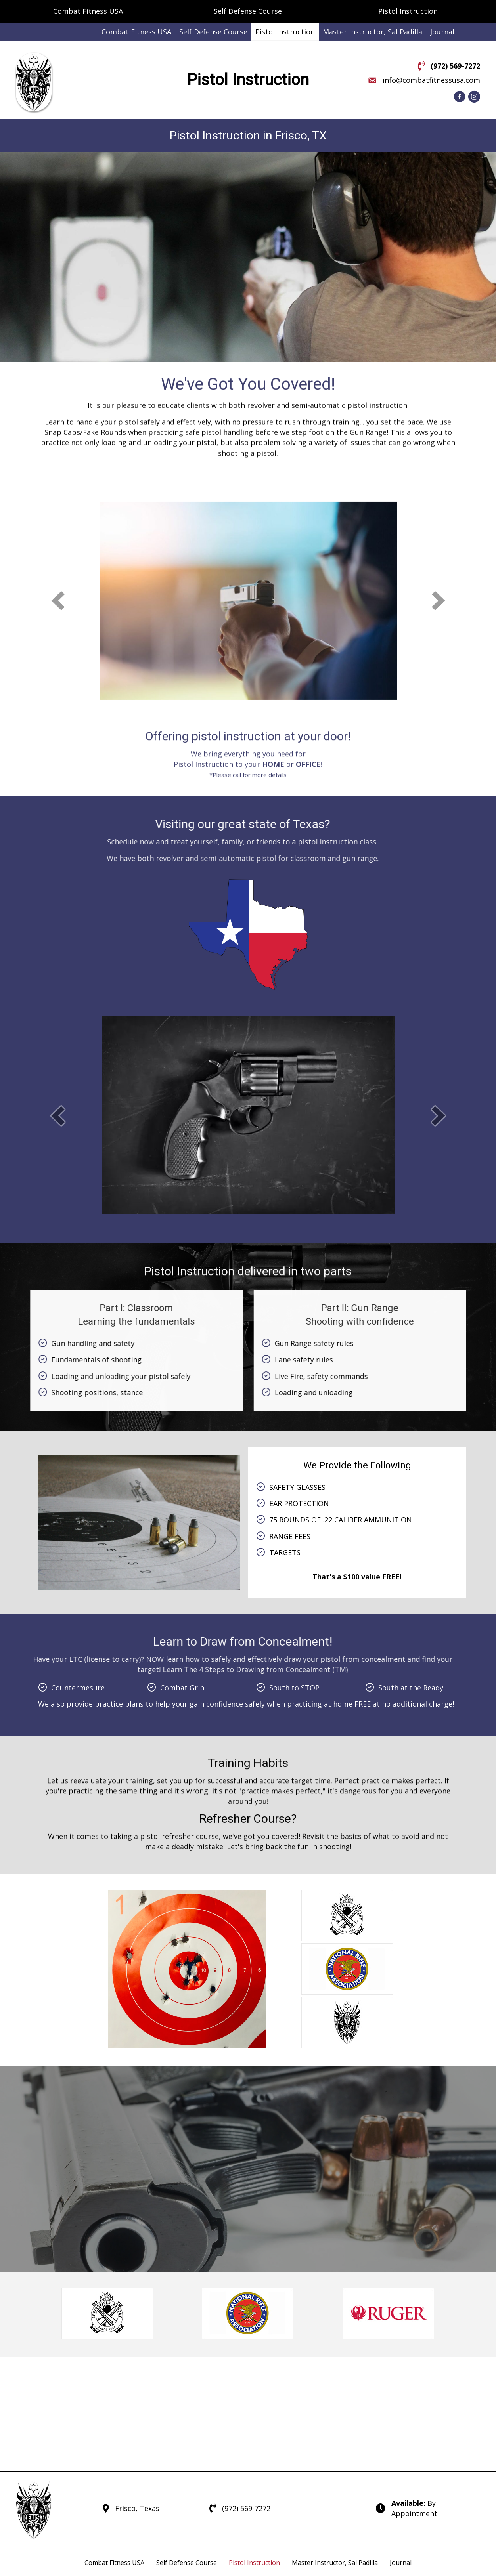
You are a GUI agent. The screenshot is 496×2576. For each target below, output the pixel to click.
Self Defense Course (248, 11)
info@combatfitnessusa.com (431, 80)
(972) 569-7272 (455, 66)
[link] (136, 32)
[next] (438, 1223)
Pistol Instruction (408, 11)
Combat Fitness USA (88, 11)
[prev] (58, 1223)
